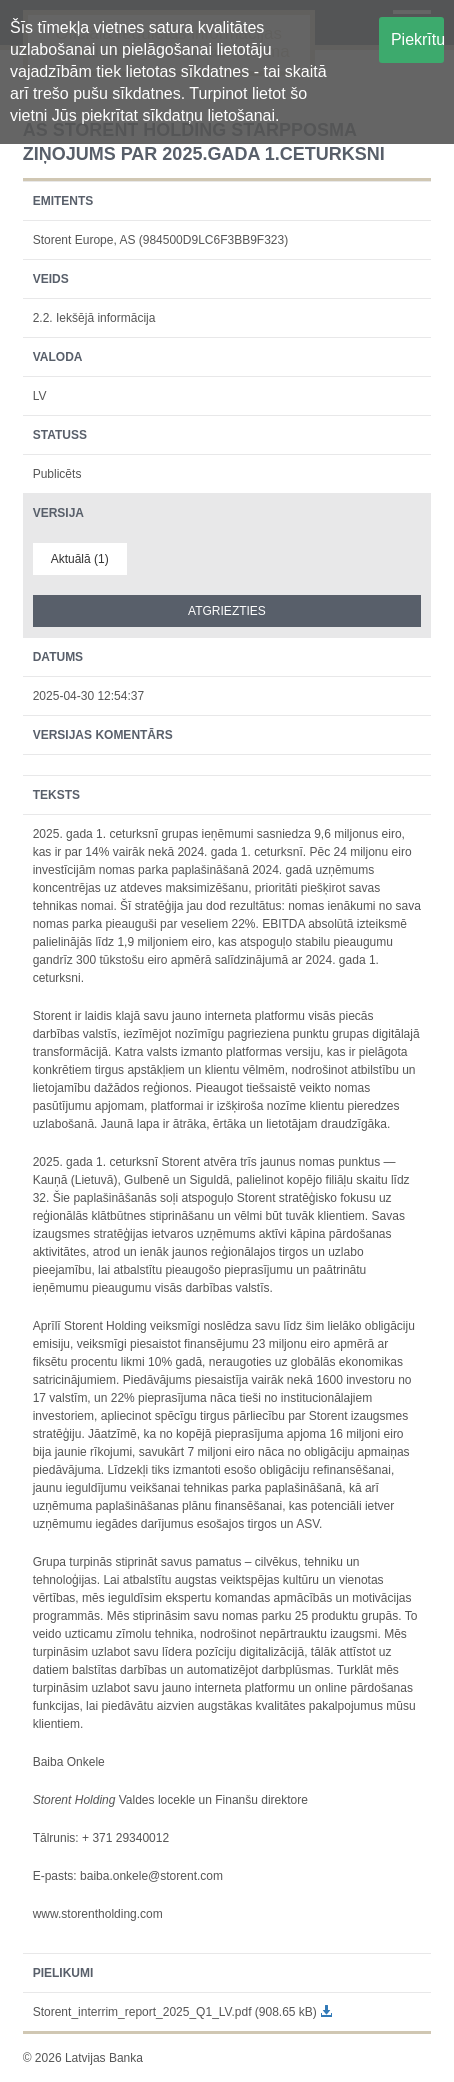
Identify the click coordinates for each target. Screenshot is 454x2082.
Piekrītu (417, 39)
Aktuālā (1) (80, 559)
